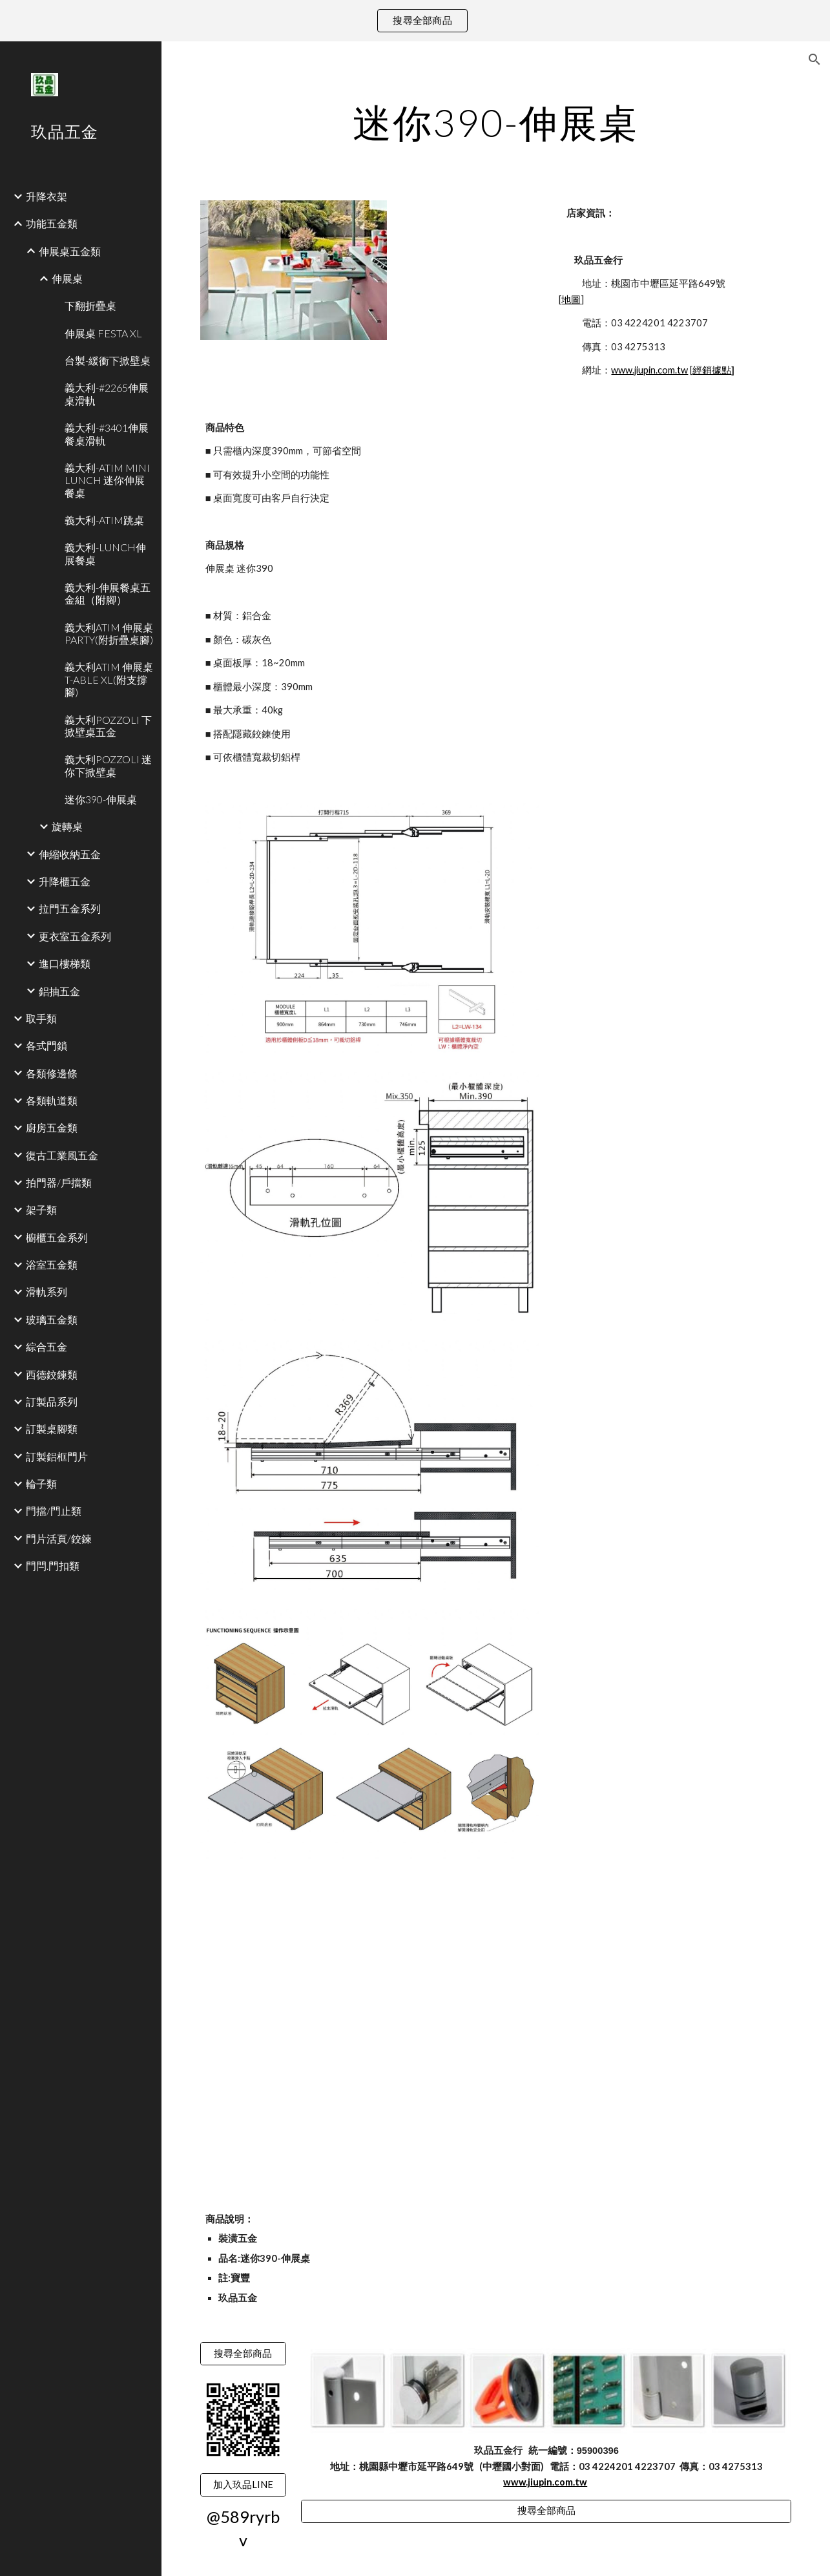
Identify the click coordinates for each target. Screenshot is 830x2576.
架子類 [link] (41, 1209)
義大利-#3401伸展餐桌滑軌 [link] (107, 433)
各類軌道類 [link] (52, 1100)
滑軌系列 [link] (46, 1291)
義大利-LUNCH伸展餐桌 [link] (105, 553)
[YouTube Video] (319, 1956)
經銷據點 (711, 369)
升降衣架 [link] (46, 196)
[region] (415, 20)
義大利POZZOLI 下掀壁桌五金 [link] (108, 725)
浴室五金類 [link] (52, 1264)
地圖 (571, 299)
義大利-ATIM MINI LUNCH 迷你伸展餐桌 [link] (107, 480)
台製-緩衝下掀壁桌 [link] (107, 360)
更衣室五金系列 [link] (75, 936)
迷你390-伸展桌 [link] (101, 799)
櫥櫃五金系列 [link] (57, 1237)
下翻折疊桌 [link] (90, 305)
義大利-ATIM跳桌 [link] (104, 520)
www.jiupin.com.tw (649, 369)
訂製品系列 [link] (52, 1401)
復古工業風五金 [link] (62, 1155)
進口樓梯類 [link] (64, 963)
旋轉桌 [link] (67, 826)
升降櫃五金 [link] (64, 881)
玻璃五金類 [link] (52, 1319)
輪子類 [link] (41, 1483)
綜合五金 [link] (46, 1346)
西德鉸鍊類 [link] (52, 1374)
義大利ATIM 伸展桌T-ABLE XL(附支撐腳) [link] (109, 679)
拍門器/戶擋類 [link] (59, 1182)
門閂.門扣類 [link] (52, 1565)
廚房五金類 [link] (52, 1127)
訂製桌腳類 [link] (52, 1428)
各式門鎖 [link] (46, 1045)
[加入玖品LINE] (243, 2484)
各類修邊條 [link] (52, 1073)
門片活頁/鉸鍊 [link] (59, 1538)
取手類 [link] (41, 1018)
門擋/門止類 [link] (53, 1510)
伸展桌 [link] (67, 278)
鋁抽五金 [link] (59, 991)
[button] (814, 59)
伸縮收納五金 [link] (70, 854)
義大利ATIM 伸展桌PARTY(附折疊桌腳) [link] (109, 633)
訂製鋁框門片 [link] (57, 1456)
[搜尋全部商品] (243, 2353)
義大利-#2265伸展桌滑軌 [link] (107, 393)
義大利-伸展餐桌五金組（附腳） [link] (107, 593)
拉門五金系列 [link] (70, 908)
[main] (496, 122)
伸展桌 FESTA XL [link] (103, 333)
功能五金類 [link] (52, 223)
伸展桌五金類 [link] (70, 251)
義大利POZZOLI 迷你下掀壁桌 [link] (108, 765)
